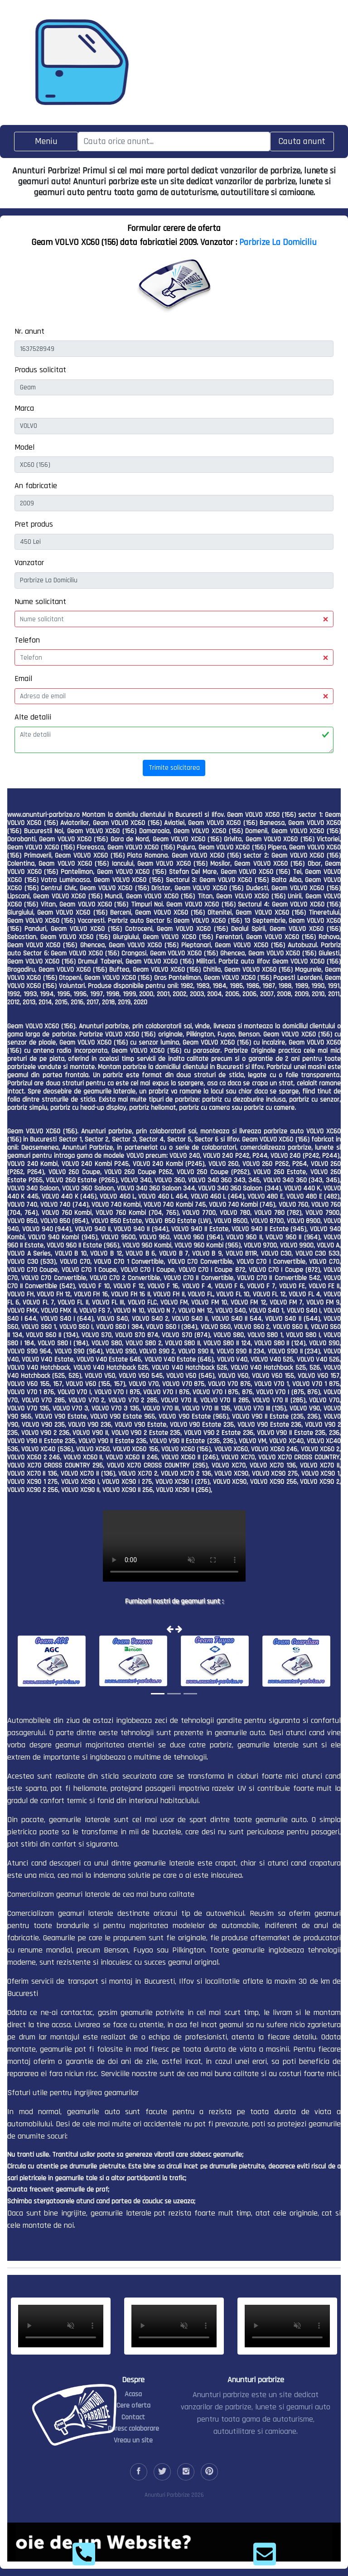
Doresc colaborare (133, 2428)
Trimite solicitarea (174, 767)
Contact (133, 2417)
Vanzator (29, 562)
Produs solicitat (40, 370)
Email (23, 678)
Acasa (133, 2394)
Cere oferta (133, 2405)
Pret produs (33, 524)
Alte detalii (32, 717)
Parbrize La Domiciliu (278, 242)
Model (24, 447)
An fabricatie (35, 485)
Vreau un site (133, 2440)
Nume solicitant (40, 601)
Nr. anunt (29, 331)
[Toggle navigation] (46, 141)
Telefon (27, 640)
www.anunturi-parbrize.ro (43, 815)
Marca (24, 408)
